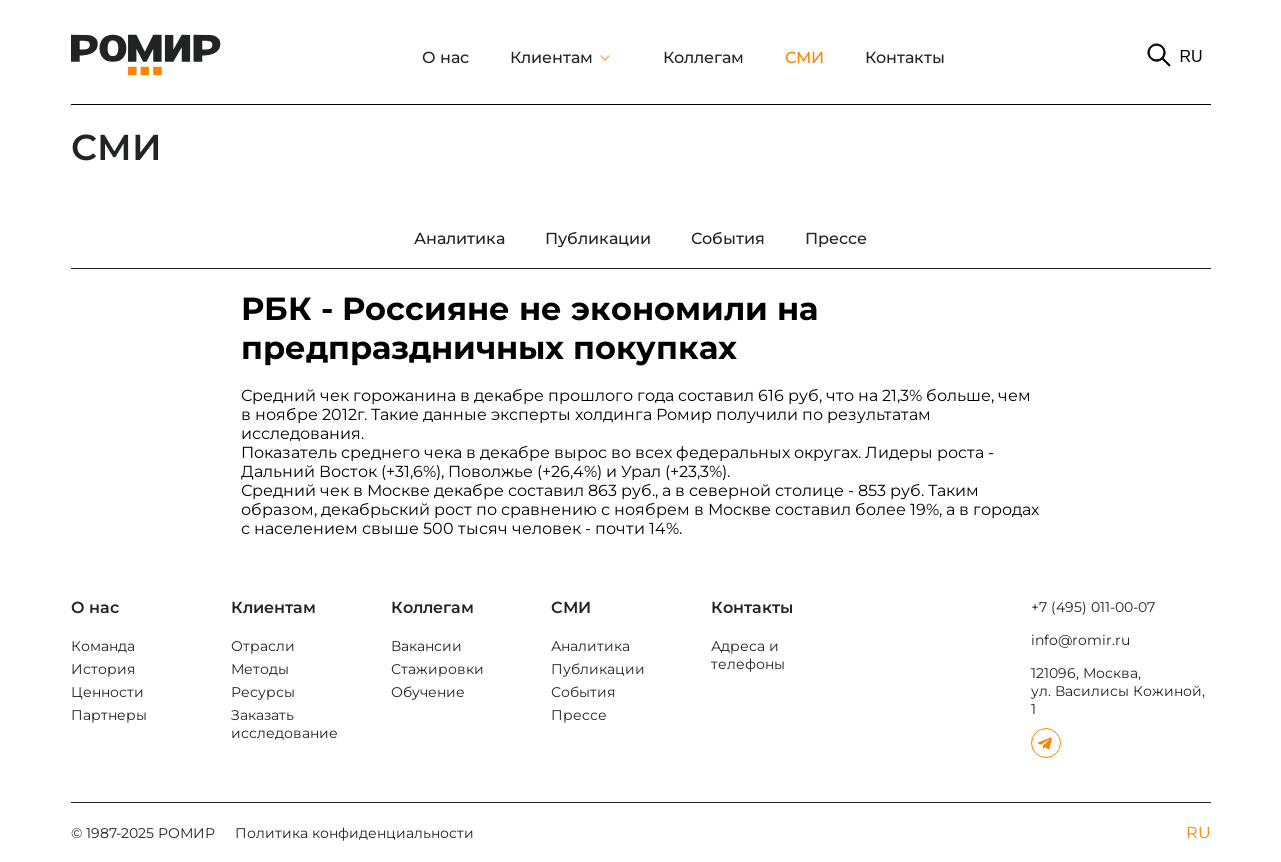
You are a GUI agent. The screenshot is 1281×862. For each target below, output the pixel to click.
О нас (445, 57)
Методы (260, 669)
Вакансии (426, 646)
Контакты (905, 57)
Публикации (598, 669)
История (103, 669)
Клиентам (551, 57)
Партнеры (109, 715)
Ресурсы (263, 692)
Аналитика (590, 646)
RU (1190, 56)
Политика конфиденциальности (354, 833)
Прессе (579, 715)
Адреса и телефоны (748, 655)
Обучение (428, 692)
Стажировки (437, 669)
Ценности (107, 692)
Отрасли (263, 646)
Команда (103, 646)
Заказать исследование (284, 724)
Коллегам (703, 57)
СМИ (804, 57)
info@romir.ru (1080, 640)
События (583, 692)
